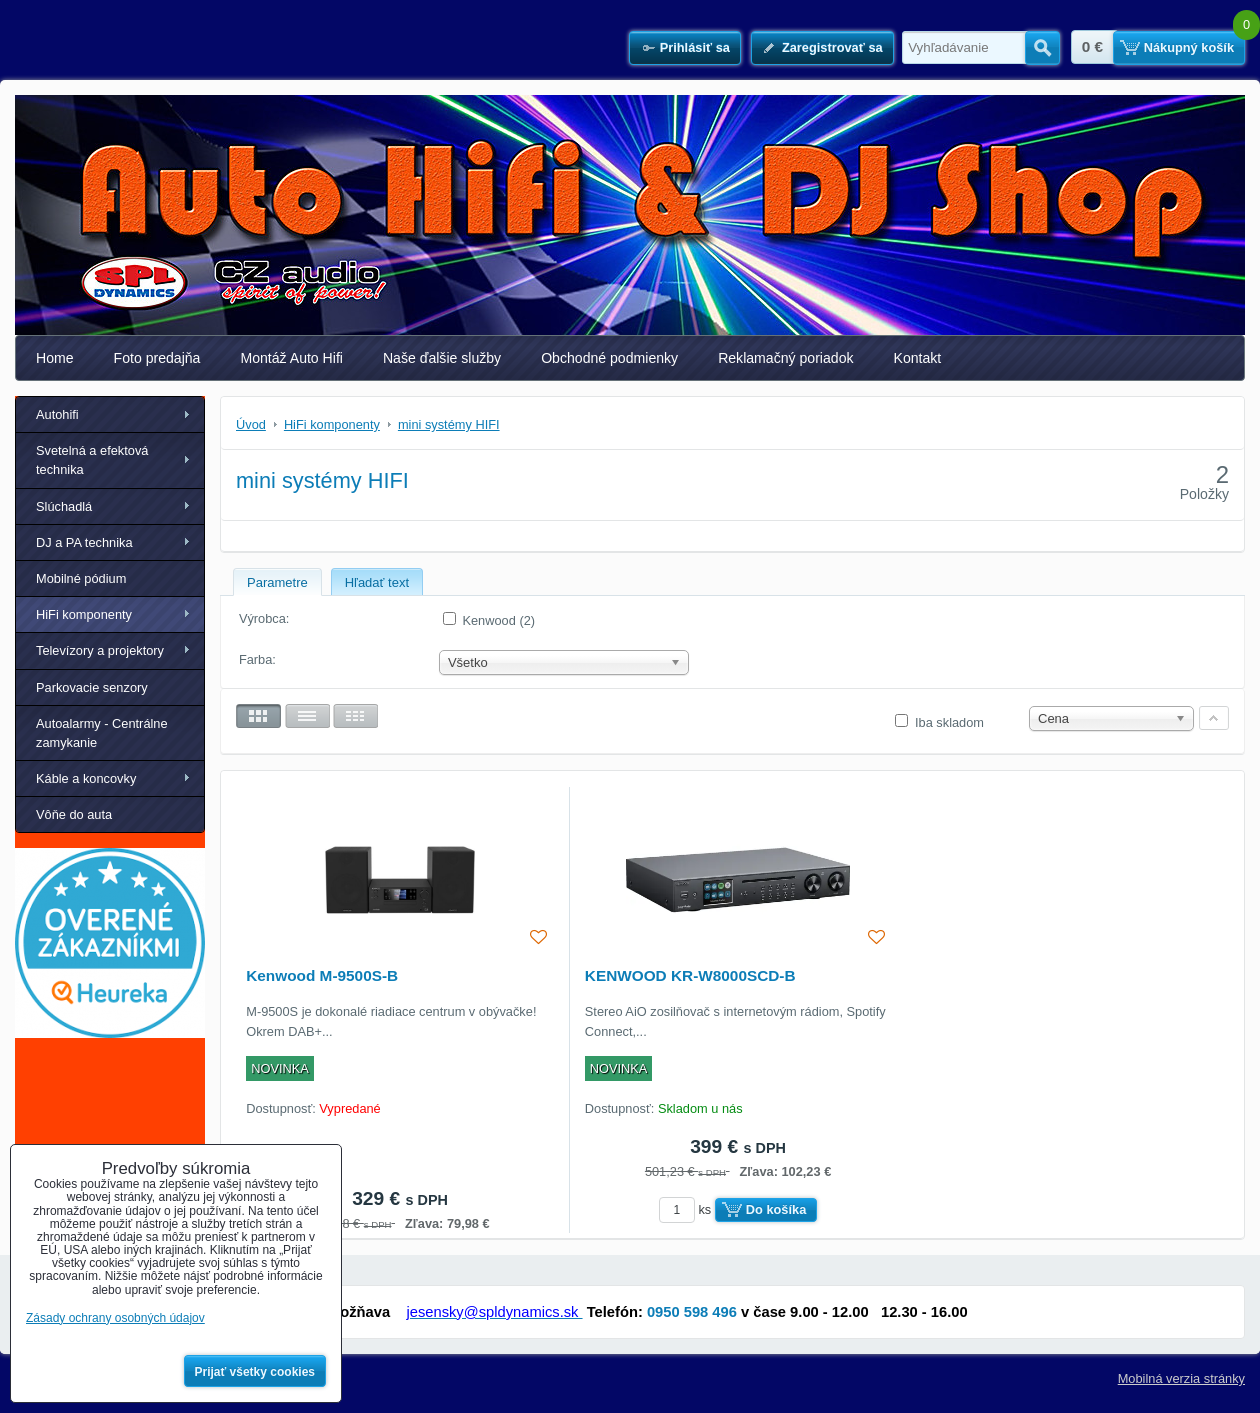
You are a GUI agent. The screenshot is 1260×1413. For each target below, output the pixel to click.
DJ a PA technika (84, 542)
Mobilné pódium (81, 578)
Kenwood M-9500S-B (322, 975)
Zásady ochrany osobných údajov (115, 1318)
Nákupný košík (1189, 47)
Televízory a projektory (100, 650)
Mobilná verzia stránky (1181, 1378)
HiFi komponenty (84, 614)
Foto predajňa (157, 358)
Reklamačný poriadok (785, 358)
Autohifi (57, 414)
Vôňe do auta (74, 814)
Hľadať (1042, 48)
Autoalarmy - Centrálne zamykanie (102, 733)
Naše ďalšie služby (442, 358)
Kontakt (918, 358)
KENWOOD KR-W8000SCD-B (690, 975)
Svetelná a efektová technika (92, 460)
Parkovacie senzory (92, 687)
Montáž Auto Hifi (291, 358)
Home (55, 358)
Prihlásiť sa (695, 47)
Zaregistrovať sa (832, 47)
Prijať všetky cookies (255, 1372)
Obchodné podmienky (609, 358)
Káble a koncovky (86, 778)
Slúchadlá (64, 506)
